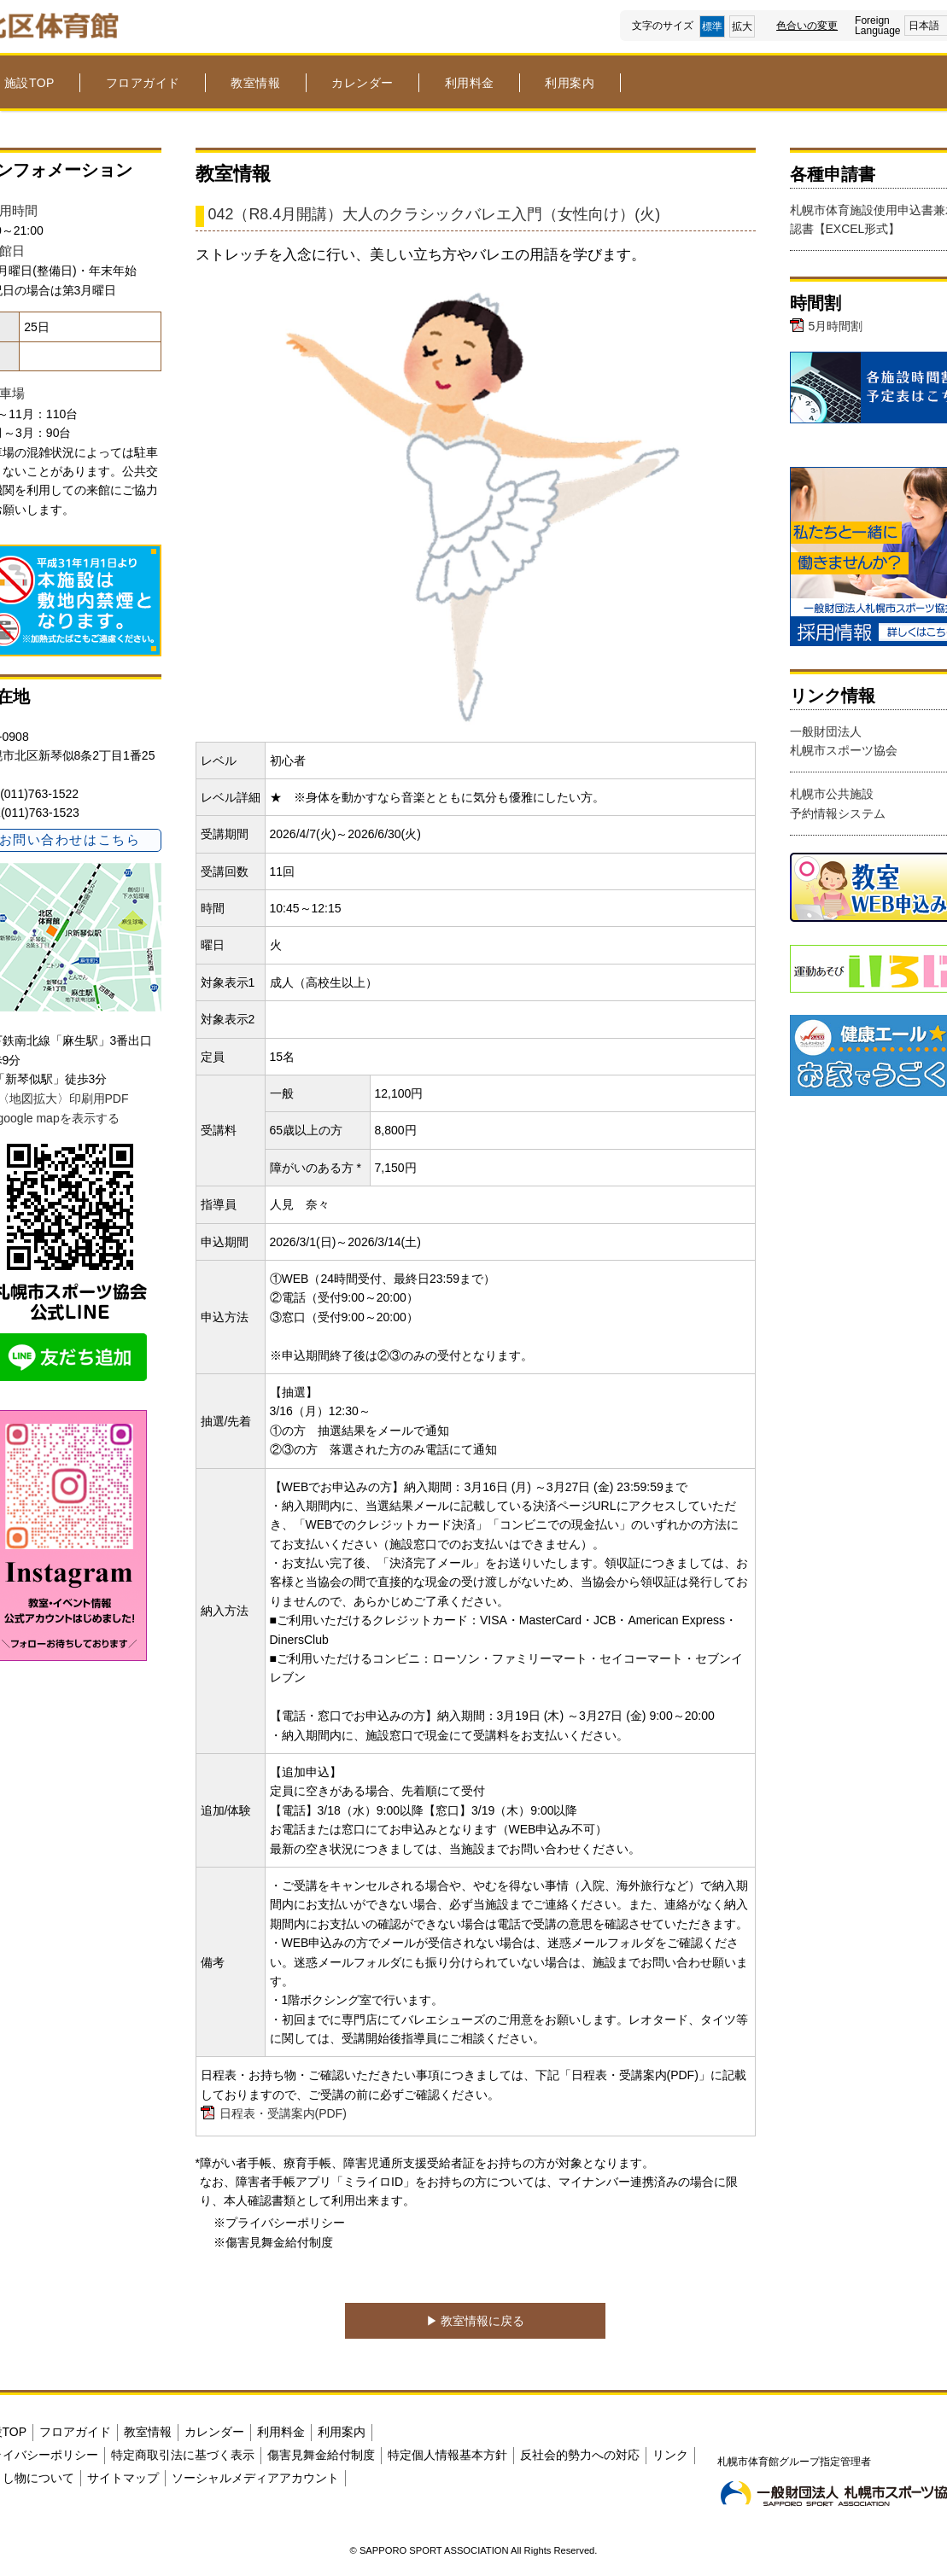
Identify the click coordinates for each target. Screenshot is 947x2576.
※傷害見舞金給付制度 (273, 2242)
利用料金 (469, 83)
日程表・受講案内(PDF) (283, 2113)
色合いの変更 (807, 26)
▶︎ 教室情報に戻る (475, 2321)
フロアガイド (143, 83)
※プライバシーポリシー (279, 2222)
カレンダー (362, 83)
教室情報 (255, 83)
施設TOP (29, 83)
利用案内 (569, 83)
